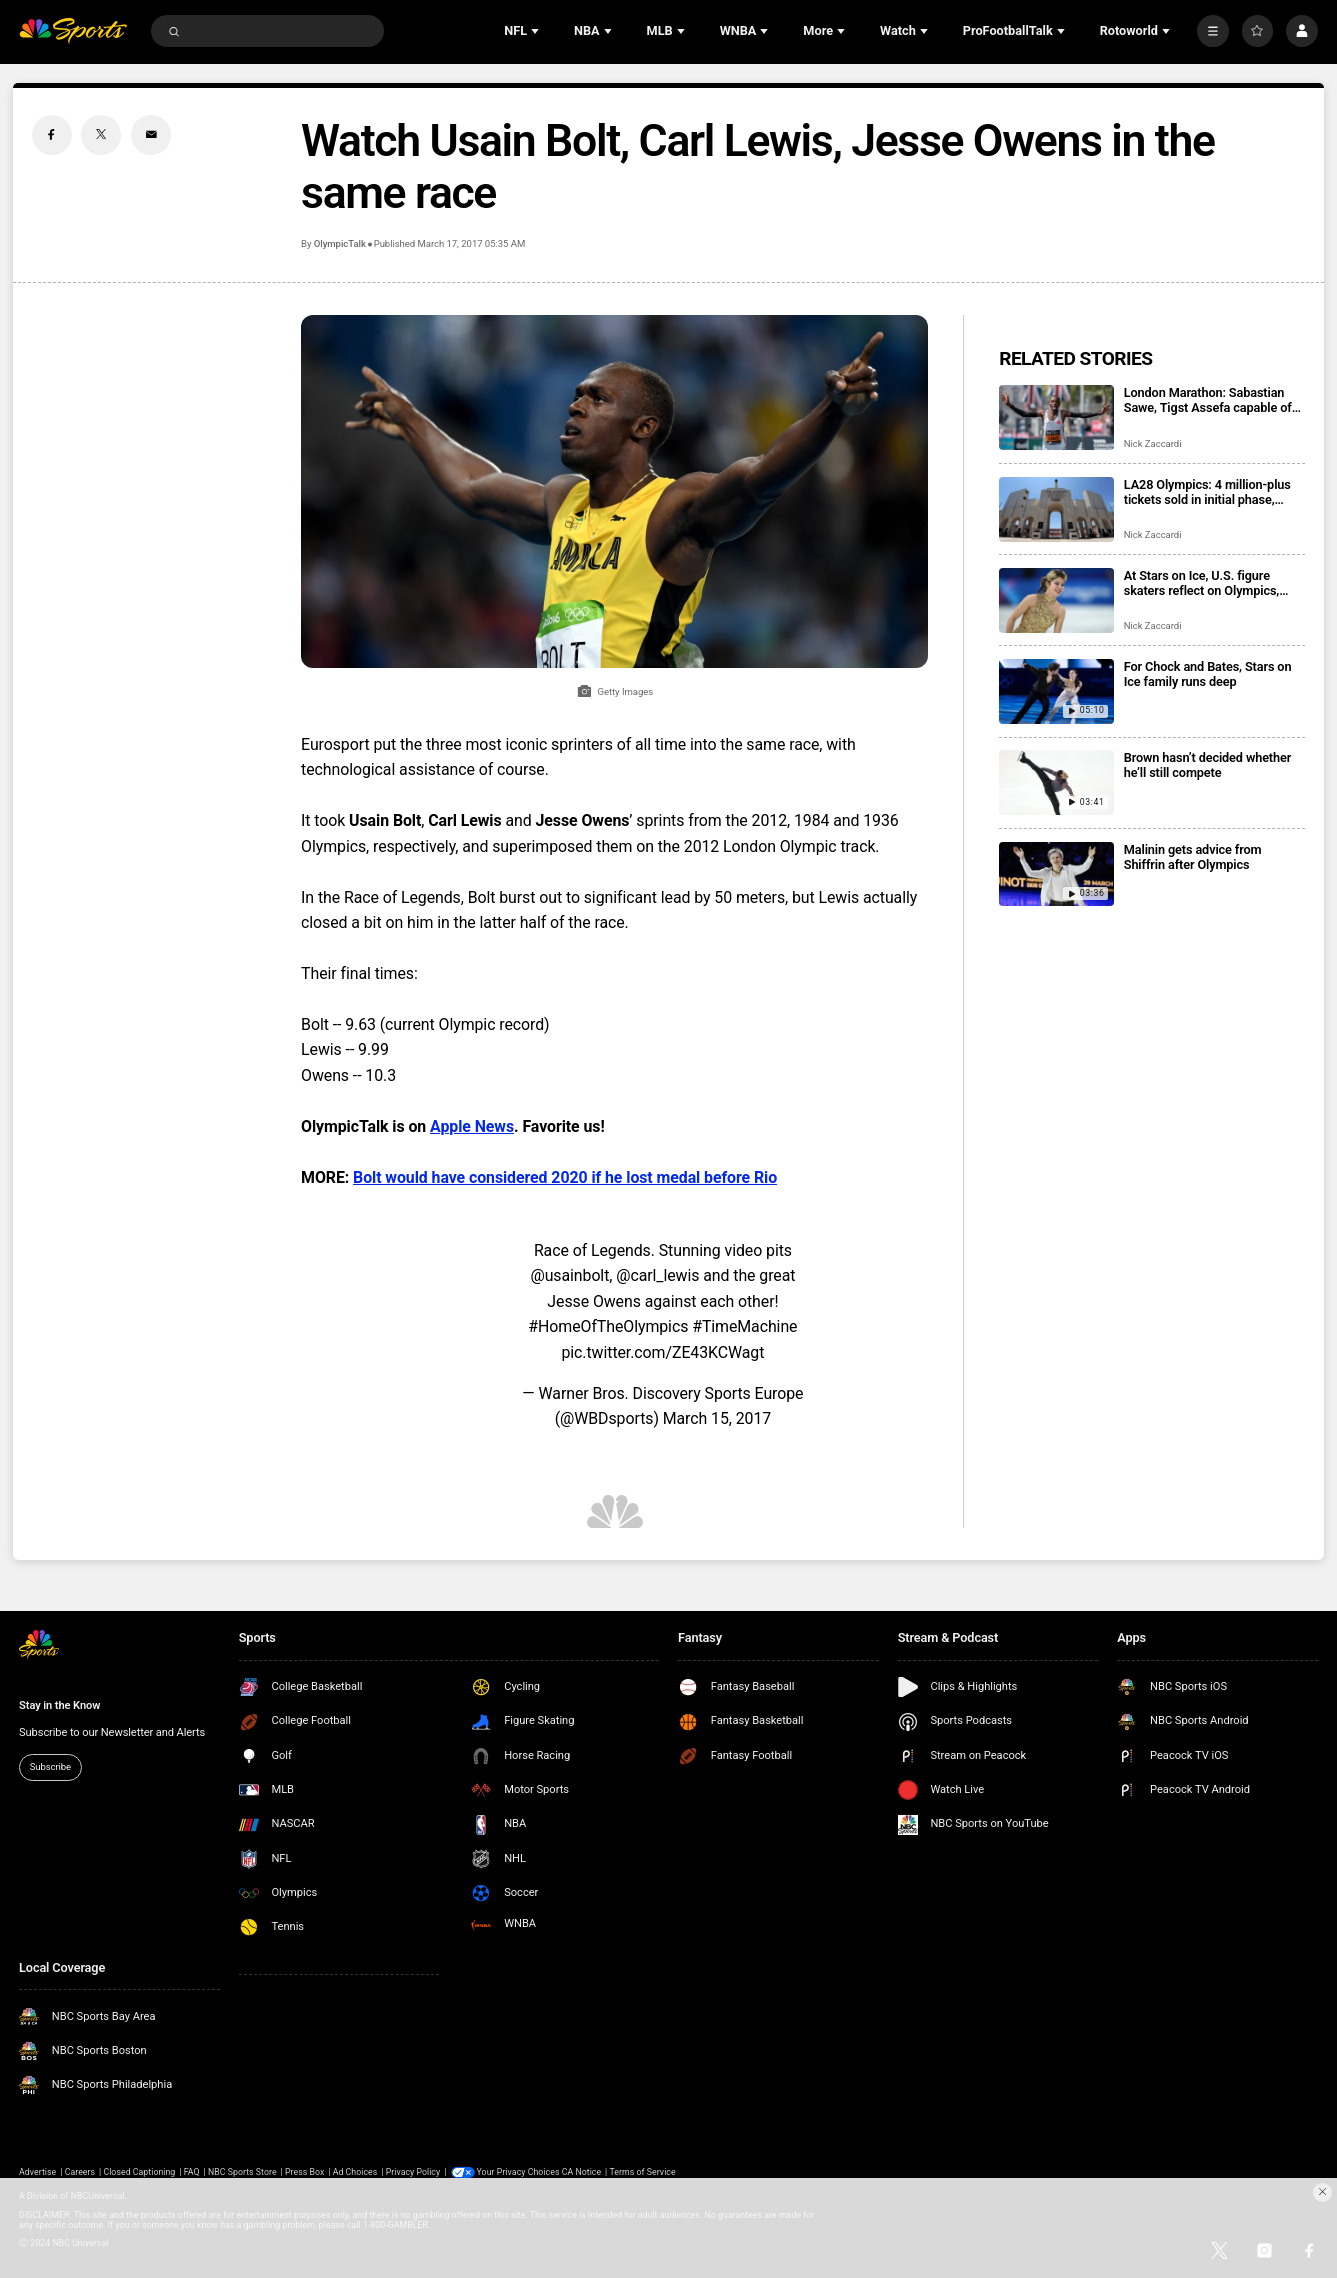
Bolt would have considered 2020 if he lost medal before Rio (565, 1177)
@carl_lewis (657, 1275)
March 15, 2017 (717, 1418)
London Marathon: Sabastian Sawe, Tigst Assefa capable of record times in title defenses (1208, 400)
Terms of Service (643, 2172)
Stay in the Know (59, 1705)
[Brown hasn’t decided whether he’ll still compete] (1056, 782)
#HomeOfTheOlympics (608, 1326)
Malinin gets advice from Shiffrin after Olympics (1193, 857)
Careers (80, 2172)
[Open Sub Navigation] (537, 31)
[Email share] (151, 135)
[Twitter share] (101, 135)
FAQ (192, 2172)
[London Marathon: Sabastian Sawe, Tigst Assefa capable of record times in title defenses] (1056, 417)
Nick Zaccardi (1153, 443)
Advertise (37, 2172)
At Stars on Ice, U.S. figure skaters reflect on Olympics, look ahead (1201, 583)
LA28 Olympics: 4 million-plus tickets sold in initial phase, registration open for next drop (1209, 492)
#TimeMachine (744, 1326)
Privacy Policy (413, 2172)
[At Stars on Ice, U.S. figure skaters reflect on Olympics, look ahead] (1056, 600)
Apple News (472, 1126)
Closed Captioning (139, 2172)
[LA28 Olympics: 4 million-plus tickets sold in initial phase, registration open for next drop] (1056, 509)
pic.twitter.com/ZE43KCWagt (662, 1352)
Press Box (304, 2172)
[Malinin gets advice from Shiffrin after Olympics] (1056, 874)
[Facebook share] (52, 135)
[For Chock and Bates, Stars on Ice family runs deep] (1056, 691)
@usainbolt (569, 1275)
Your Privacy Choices (518, 2172)
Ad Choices (355, 2172)
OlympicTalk (340, 243)
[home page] (73, 31)
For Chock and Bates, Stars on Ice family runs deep (1208, 674)
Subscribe (50, 1766)
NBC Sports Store (242, 2172)
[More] (1213, 31)
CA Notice (581, 2172)
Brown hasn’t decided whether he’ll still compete (1207, 765)
